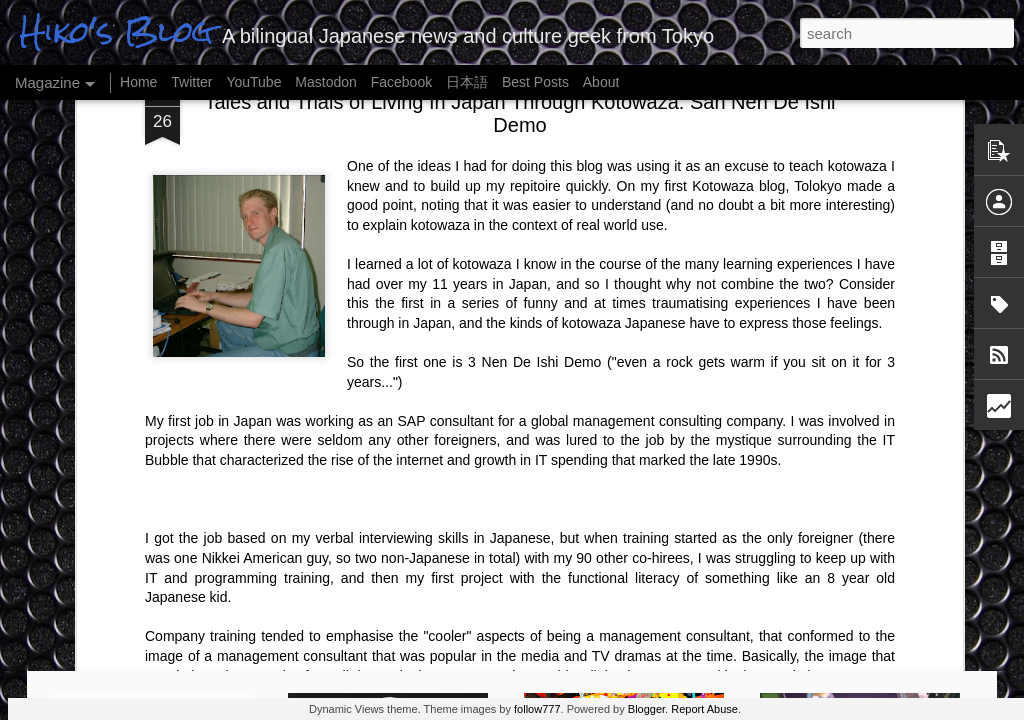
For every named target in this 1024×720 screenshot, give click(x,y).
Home (138, 82)
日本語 (467, 82)
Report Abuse (704, 709)
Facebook (401, 82)
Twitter (191, 82)
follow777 (537, 709)
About (601, 82)
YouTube (253, 82)
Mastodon (325, 82)
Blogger (646, 709)
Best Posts (535, 82)
